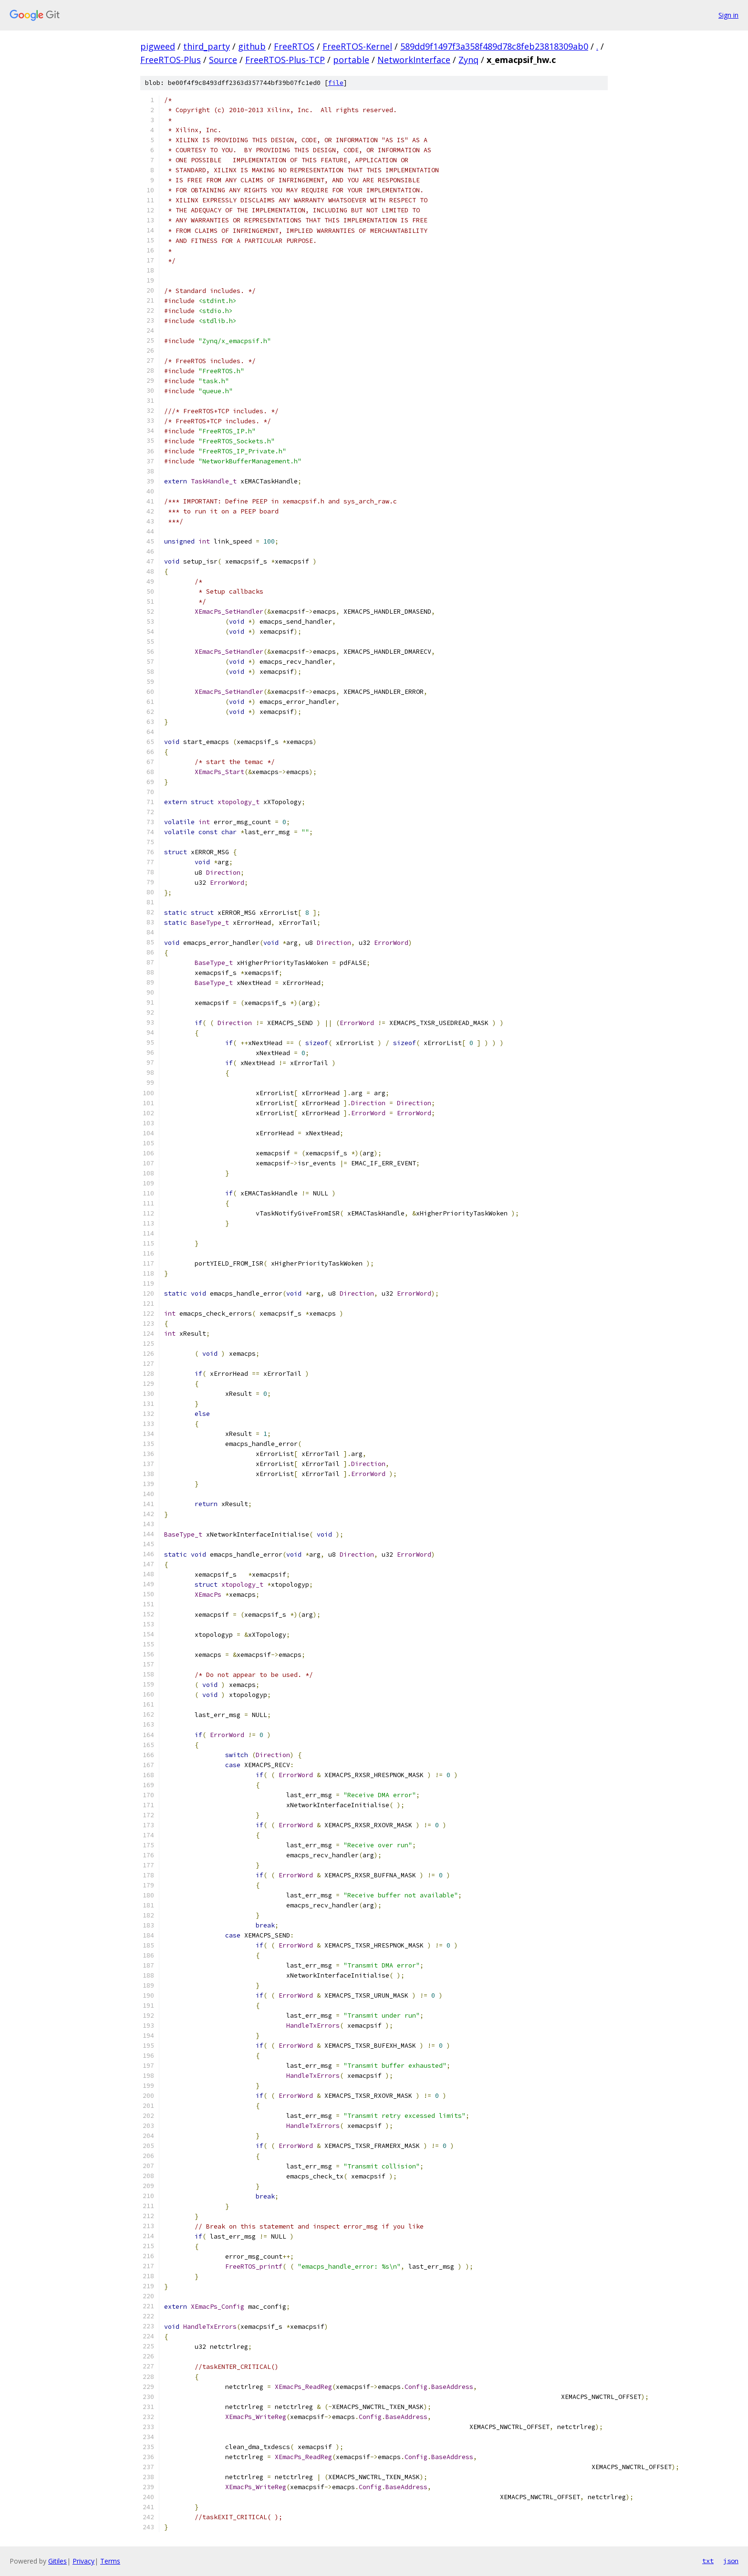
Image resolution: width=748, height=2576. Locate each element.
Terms (110, 2561)
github (252, 46)
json (730, 2560)
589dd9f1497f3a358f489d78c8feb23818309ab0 (494, 46)
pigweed (157, 46)
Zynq (468, 59)
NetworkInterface (413, 59)
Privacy (83, 2561)
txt (708, 2560)
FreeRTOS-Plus (170, 59)
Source (223, 59)
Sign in (728, 15)
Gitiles (57, 2561)
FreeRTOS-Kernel (357, 46)
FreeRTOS (294, 46)
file (335, 83)
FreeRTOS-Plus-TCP (285, 59)
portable (351, 59)
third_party (206, 46)
